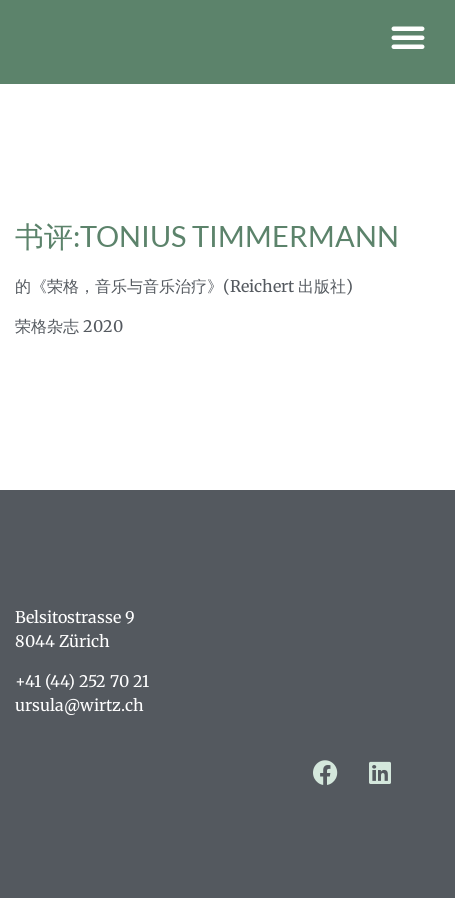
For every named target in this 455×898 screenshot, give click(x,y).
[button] (408, 37)
